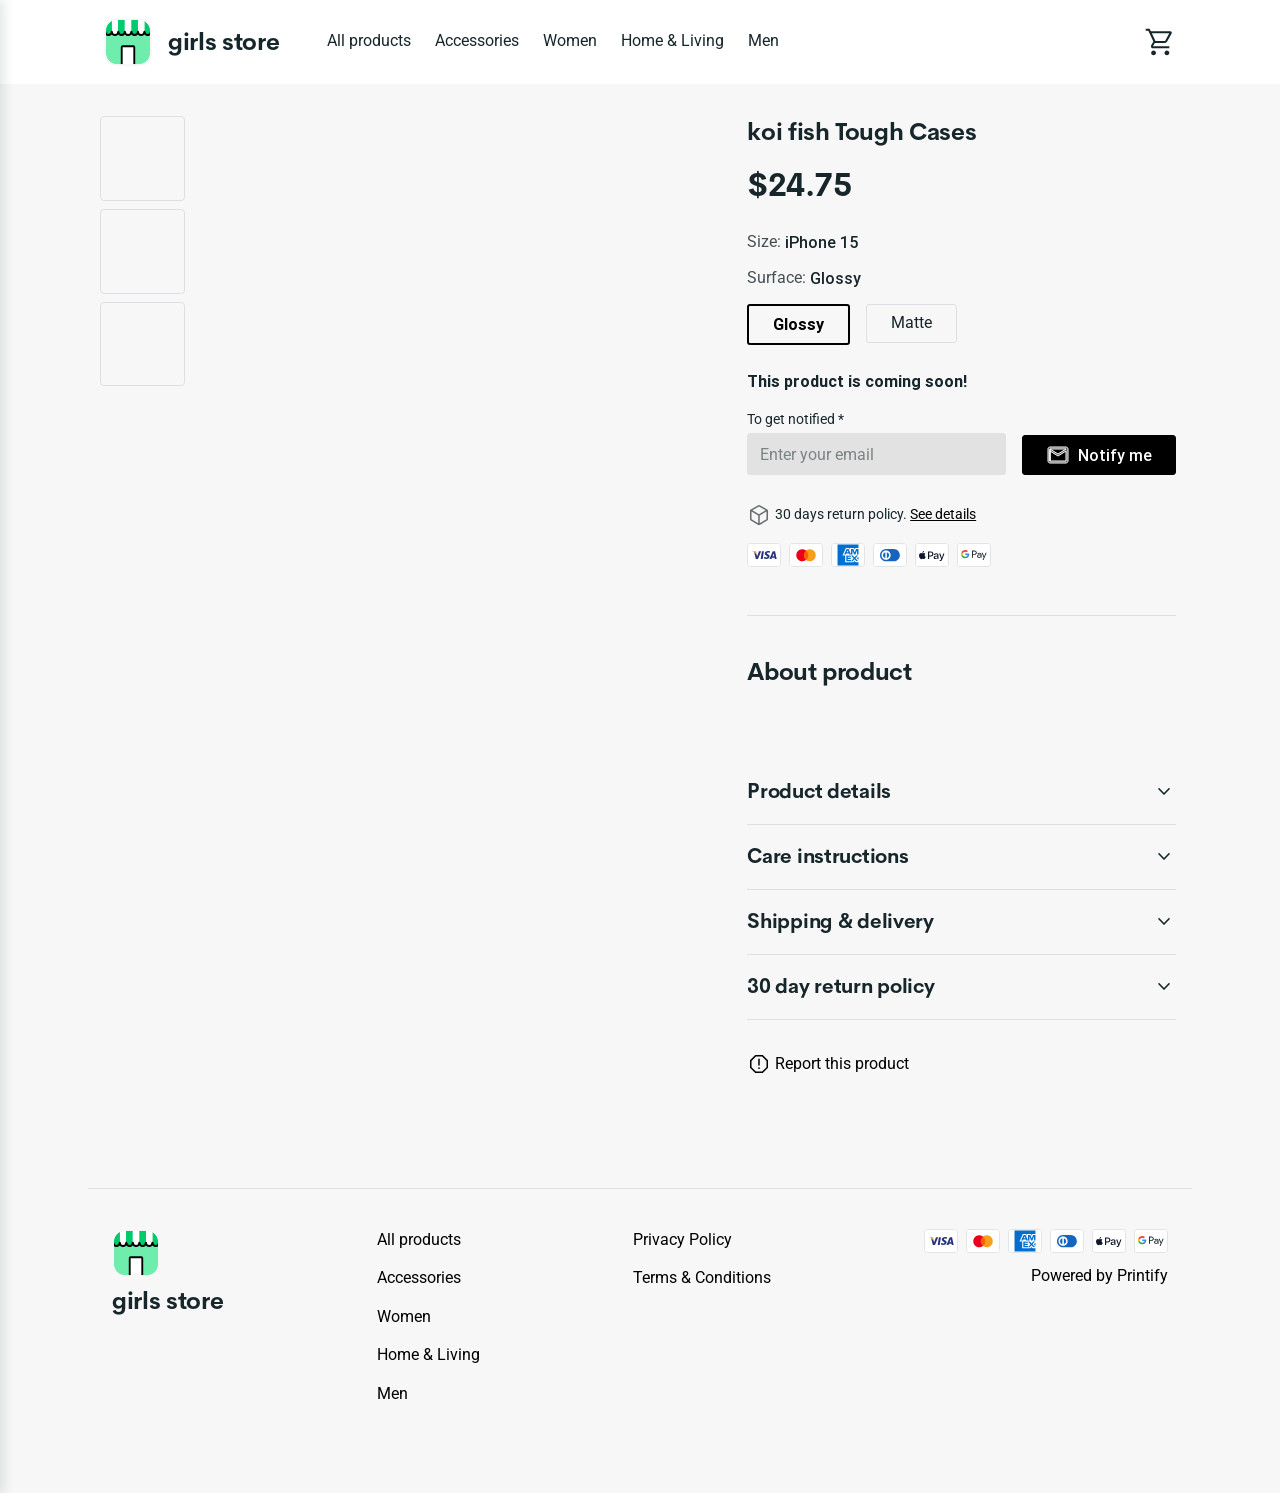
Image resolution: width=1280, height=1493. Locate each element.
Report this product (842, 1063)
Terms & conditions (702, 1277)
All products (369, 40)
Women (570, 40)
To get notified (792, 419)
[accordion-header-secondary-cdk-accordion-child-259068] (961, 857)
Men (763, 40)
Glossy (798, 324)
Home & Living (672, 40)
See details (943, 514)
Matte (911, 322)
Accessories (477, 40)
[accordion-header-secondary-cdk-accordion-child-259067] (961, 792)
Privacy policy (682, 1239)
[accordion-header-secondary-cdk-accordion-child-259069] (961, 922)
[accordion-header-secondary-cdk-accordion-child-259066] (961, 987)
